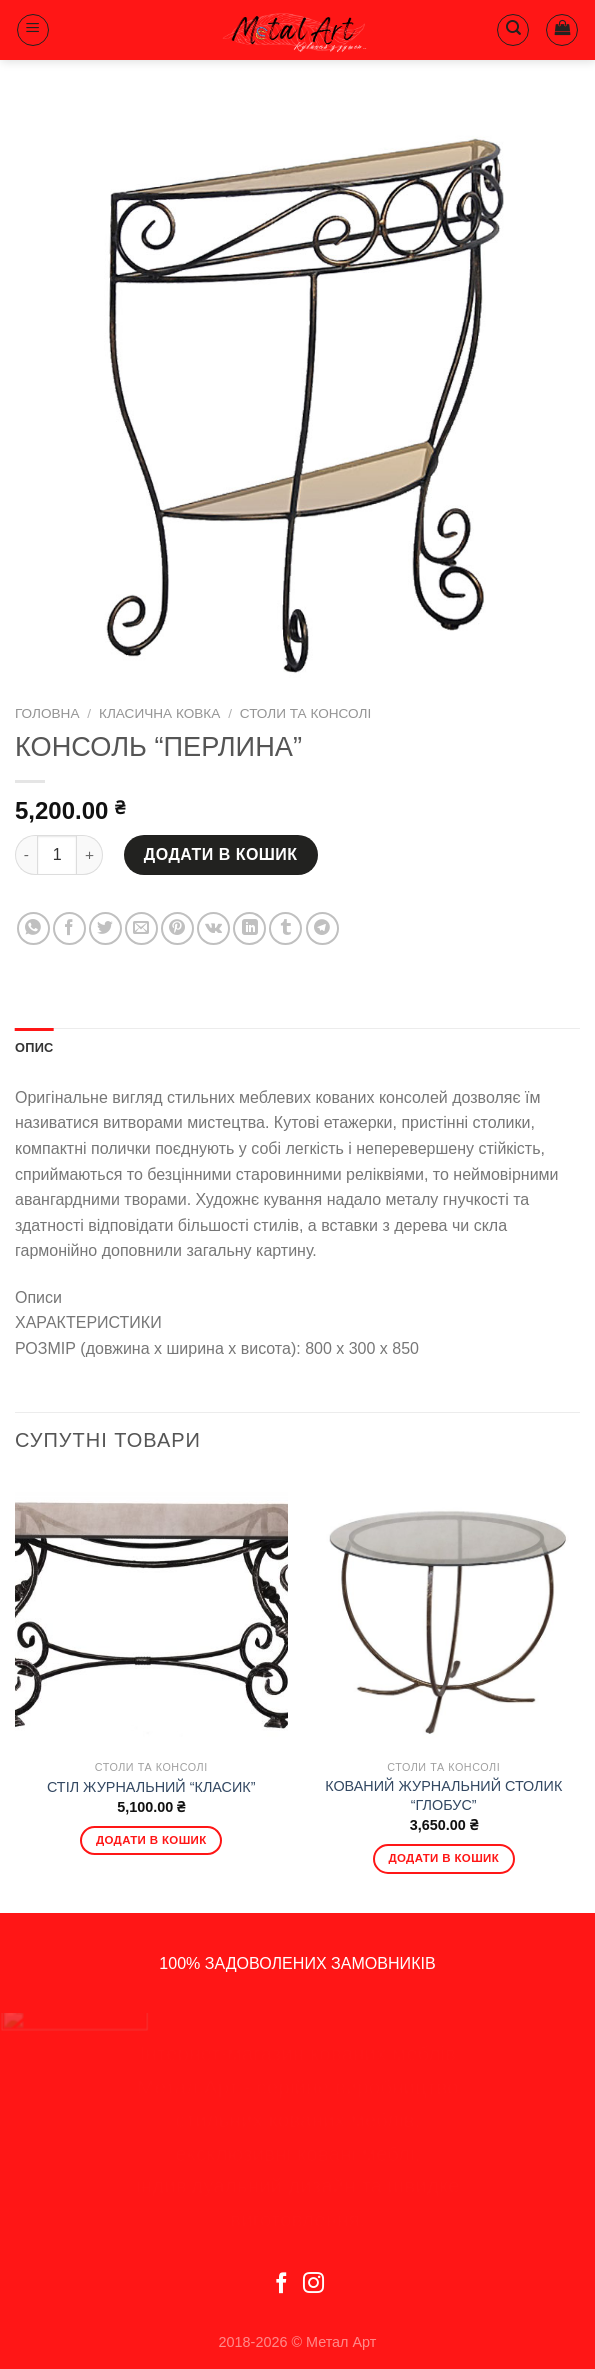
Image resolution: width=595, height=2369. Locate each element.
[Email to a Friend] (141, 928)
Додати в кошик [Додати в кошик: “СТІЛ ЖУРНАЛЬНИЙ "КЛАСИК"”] (151, 1840)
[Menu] (33, 30)
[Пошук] (513, 30)
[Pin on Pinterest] (177, 928)
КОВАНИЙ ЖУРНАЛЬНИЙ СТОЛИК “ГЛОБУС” (443, 1795)
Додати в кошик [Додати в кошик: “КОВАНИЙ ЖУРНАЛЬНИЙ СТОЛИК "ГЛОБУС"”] (443, 1858)
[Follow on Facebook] (281, 2284)
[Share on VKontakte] (213, 928)
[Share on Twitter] (105, 928)
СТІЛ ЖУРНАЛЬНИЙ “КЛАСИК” (151, 1787)
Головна (47, 713)
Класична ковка (159, 713)
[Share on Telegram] (322, 928)
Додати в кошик (221, 854)
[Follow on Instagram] (313, 2284)
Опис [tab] (34, 1047)
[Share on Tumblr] (285, 928)
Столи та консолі (305, 713)
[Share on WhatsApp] (33, 928)
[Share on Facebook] (69, 928)
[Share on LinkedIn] (249, 928)
